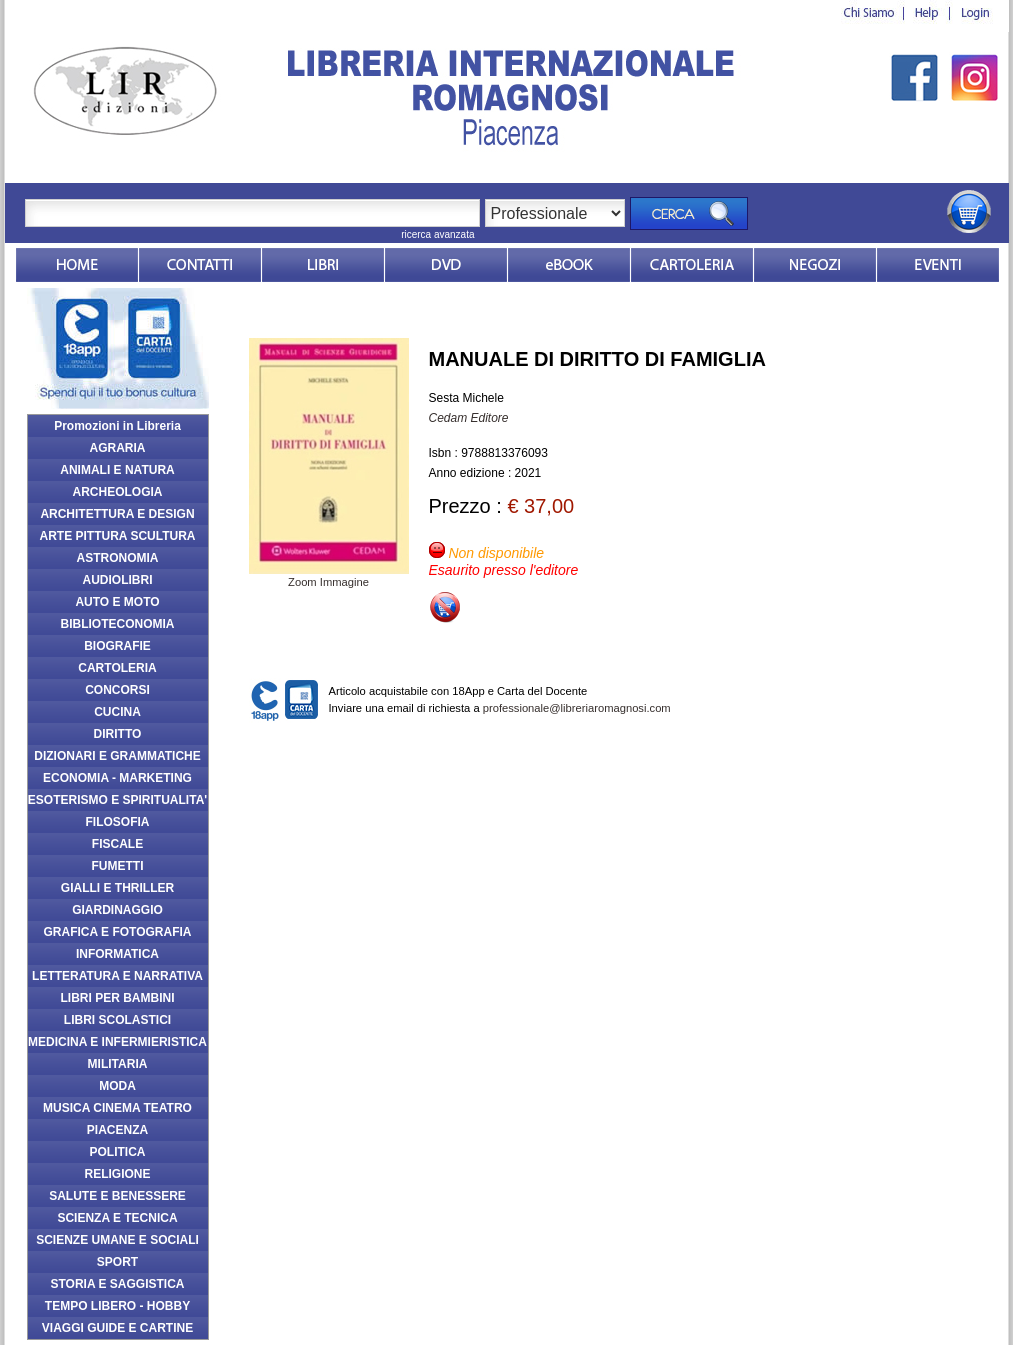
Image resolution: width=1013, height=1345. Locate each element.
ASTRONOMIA (118, 558)
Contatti (200, 265)
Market (692, 265)
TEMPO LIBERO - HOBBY (117, 1306)
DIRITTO (118, 734)
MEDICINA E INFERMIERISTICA (117, 1042)
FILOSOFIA (118, 822)
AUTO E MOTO (117, 602)
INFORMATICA (117, 954)
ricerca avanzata (437, 234)
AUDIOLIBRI (118, 580)
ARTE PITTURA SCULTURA (118, 536)
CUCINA (117, 712)
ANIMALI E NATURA (117, 470)
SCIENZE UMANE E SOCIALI (117, 1240)
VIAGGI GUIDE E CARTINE (117, 1328)
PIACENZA (117, 1130)
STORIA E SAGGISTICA (117, 1284)
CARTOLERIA (117, 668)
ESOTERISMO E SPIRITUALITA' (117, 800)
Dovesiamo (815, 265)
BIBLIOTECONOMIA (118, 624)
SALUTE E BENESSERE (117, 1196)
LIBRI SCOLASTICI (117, 1020)
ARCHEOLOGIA (118, 492)
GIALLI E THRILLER (117, 888)
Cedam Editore (469, 418)
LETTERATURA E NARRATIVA (117, 976)
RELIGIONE (117, 1174)
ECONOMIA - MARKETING (117, 778)
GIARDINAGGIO (117, 910)
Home (77, 265)
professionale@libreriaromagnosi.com (577, 708)
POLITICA (118, 1152)
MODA (117, 1086)
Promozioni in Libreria (117, 426)
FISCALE (117, 844)
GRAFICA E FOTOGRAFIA (118, 932)
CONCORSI (117, 690)
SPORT (117, 1262)
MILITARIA (118, 1064)
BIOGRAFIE (117, 646)
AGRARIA (118, 448)
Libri (323, 265)
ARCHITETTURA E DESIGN (117, 514)
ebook (569, 265)
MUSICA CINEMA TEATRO (117, 1108)
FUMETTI (118, 866)
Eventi (938, 265)
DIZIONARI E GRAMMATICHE (117, 756)
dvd (446, 265)
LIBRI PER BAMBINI (118, 998)
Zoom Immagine (329, 576)
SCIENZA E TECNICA (117, 1218)
